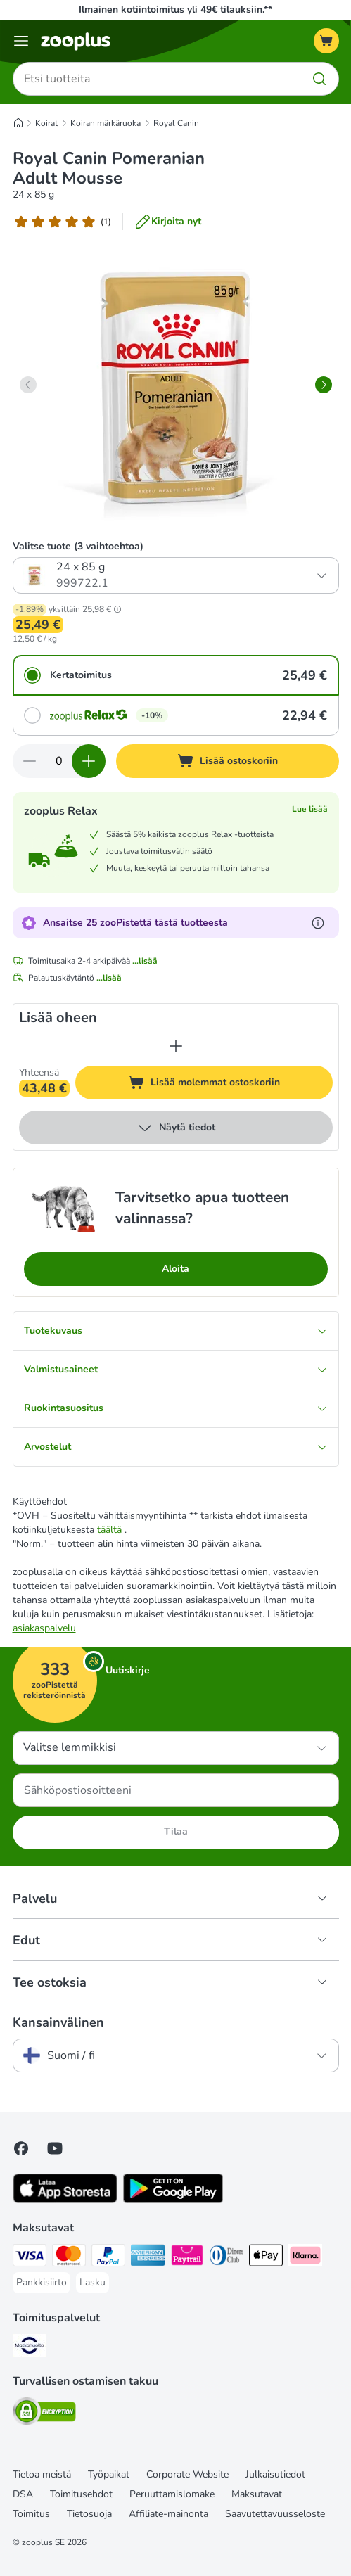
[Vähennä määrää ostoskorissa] (29, 761)
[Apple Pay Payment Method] (266, 2257)
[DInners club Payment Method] (226, 2257)
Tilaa (176, 1831)
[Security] (44, 2413)
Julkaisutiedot (275, 2474)
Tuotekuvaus (176, 1330)
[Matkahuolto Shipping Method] (29, 2347)
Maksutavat (256, 2494)
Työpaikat (108, 2474)
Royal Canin (176, 123)
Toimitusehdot (81, 2494)
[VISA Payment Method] (29, 2257)
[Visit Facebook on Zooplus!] (21, 2148)
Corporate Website (187, 2474)
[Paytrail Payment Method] (187, 2257)
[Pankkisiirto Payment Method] (41, 2283)
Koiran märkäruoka (105, 123)
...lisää (145, 961)
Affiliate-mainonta (168, 2513)
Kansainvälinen (58, 2022)
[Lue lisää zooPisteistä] (318, 923)
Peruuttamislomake (172, 2494)
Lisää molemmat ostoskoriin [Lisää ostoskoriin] (230, 1084)
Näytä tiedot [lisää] (175, 1127)
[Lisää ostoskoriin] (227, 761)
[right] (323, 384)
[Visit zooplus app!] (65, 2200)
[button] (117, 609)
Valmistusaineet (176, 1369)
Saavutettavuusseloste (275, 2513)
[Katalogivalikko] (21, 41)
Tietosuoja (89, 2513)
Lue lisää (310, 809)
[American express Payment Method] (148, 2257)
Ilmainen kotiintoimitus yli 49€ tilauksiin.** (175, 9)
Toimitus (31, 2513)
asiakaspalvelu (44, 1628)
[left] (28, 384)
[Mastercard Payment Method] (69, 2257)
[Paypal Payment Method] (108, 2257)
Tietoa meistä (42, 2474)
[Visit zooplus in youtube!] (54, 2148)
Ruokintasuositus (176, 1408)
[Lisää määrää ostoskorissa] (89, 761)
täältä (111, 1529)
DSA (23, 2494)
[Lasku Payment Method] (92, 2283)
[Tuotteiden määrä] (59, 761)
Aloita (175, 1268)
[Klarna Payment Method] (305, 2257)
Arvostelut (176, 1446)
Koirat (46, 123)
